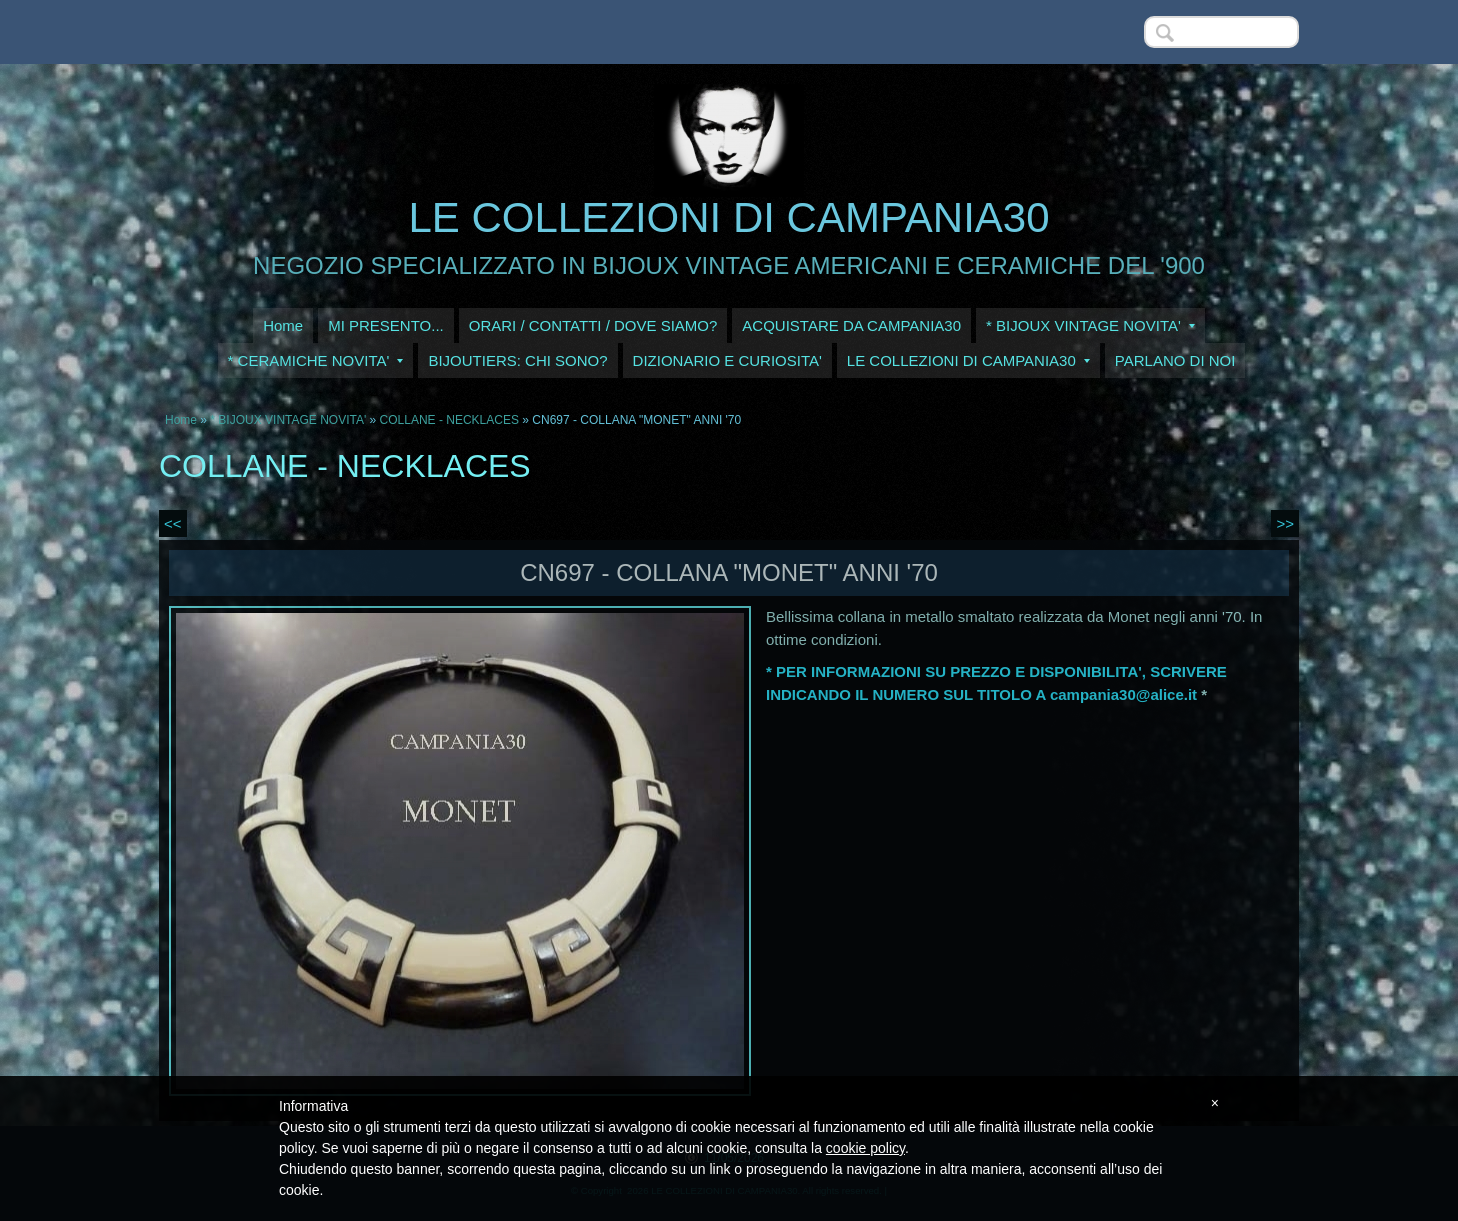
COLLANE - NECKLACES (449, 420)
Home (283, 325)
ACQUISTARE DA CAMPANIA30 (851, 325)
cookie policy (865, 1148)
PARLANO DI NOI (1175, 360)
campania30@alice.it (1123, 694)
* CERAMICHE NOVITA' (316, 360)
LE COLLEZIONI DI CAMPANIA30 (728, 217)
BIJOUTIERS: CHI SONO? (517, 360)
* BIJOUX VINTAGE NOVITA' (1090, 325)
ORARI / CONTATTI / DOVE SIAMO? (593, 325)
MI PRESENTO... (386, 325)
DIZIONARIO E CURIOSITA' (727, 360)
